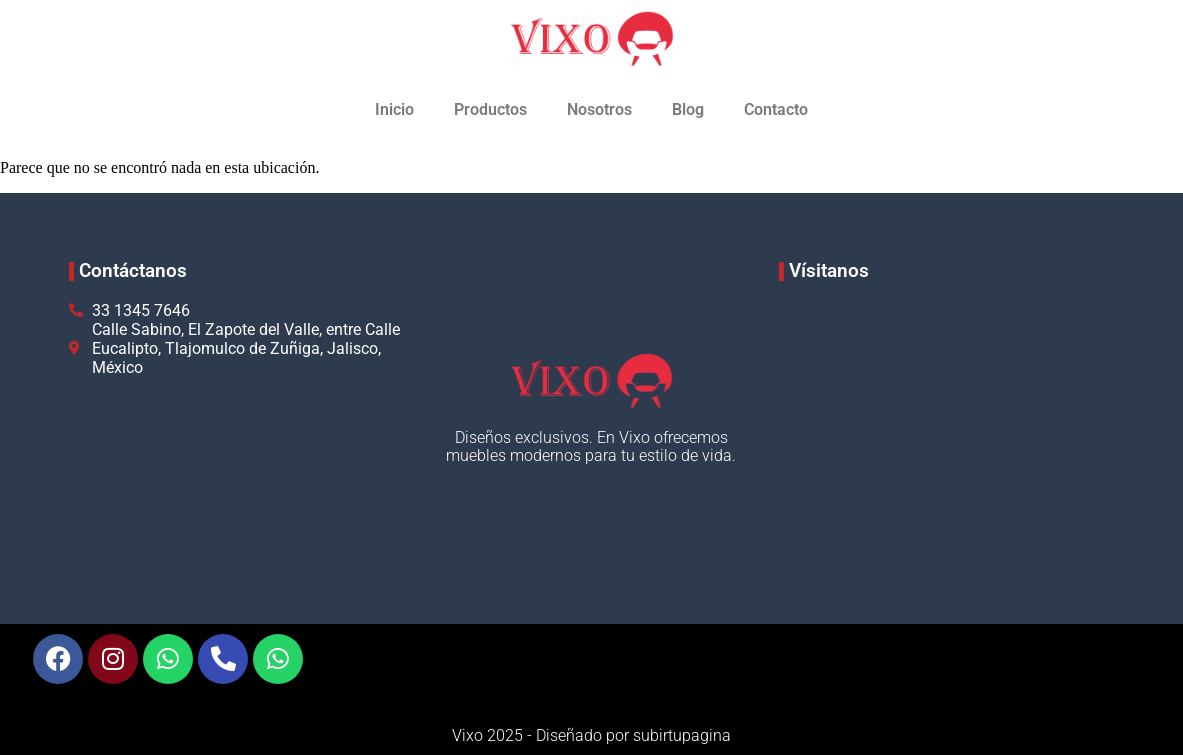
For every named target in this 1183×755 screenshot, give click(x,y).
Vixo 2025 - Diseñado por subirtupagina (591, 735)
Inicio (394, 109)
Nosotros (599, 109)
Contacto (776, 109)
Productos (490, 109)
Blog (688, 109)
